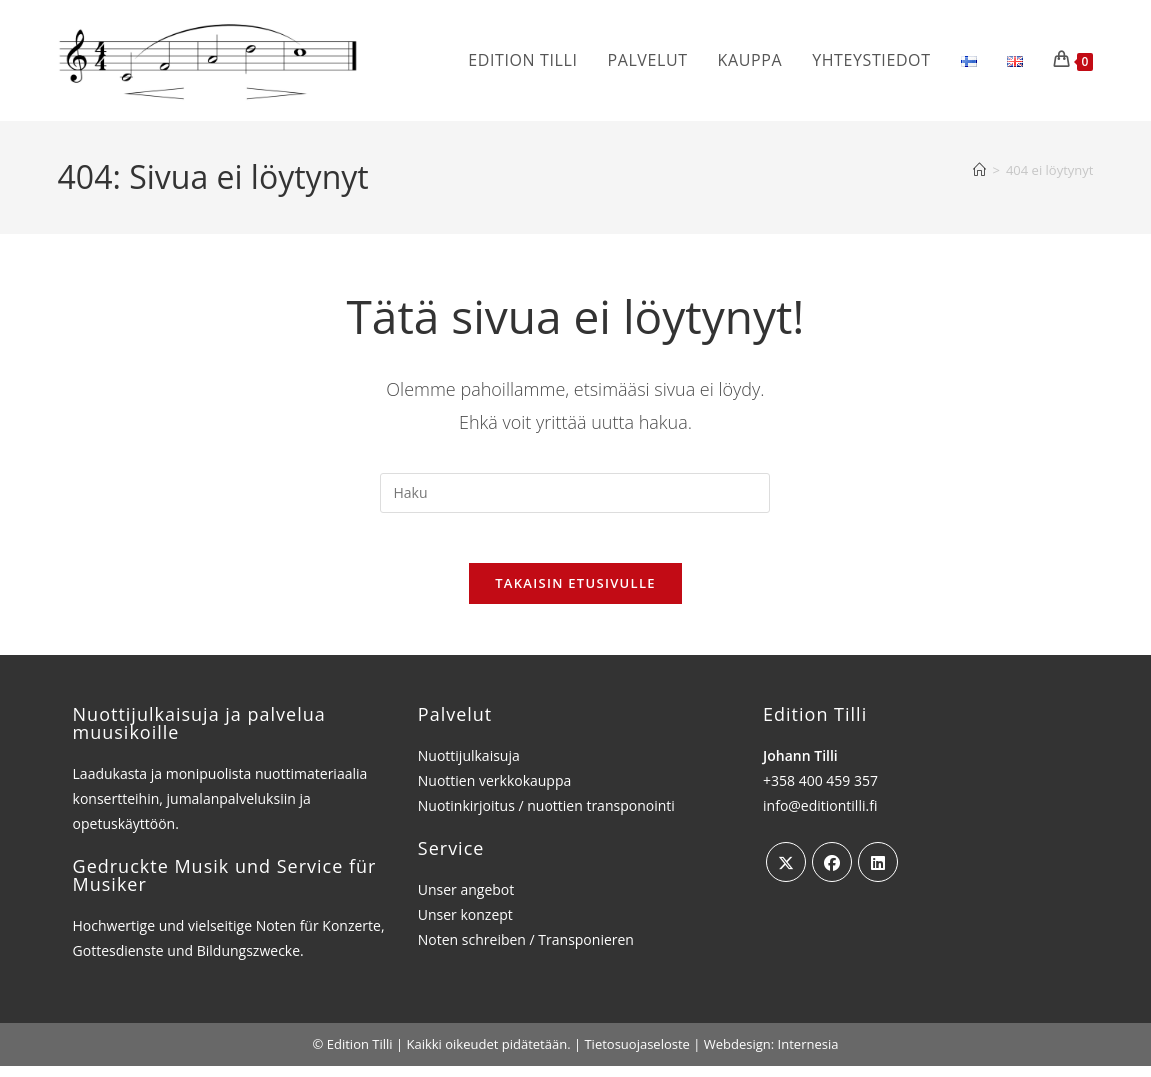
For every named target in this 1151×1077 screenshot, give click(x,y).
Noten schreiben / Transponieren (526, 950)
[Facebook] (832, 873)
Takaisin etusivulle (575, 594)
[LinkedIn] (878, 873)
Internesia (808, 1055)
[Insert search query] (575, 493)
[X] (786, 873)
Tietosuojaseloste (636, 1055)
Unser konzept (465, 925)
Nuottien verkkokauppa (495, 791)
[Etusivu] (979, 170)
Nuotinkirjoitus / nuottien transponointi (546, 816)
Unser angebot (466, 900)
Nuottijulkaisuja (469, 766)
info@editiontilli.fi (820, 816)
